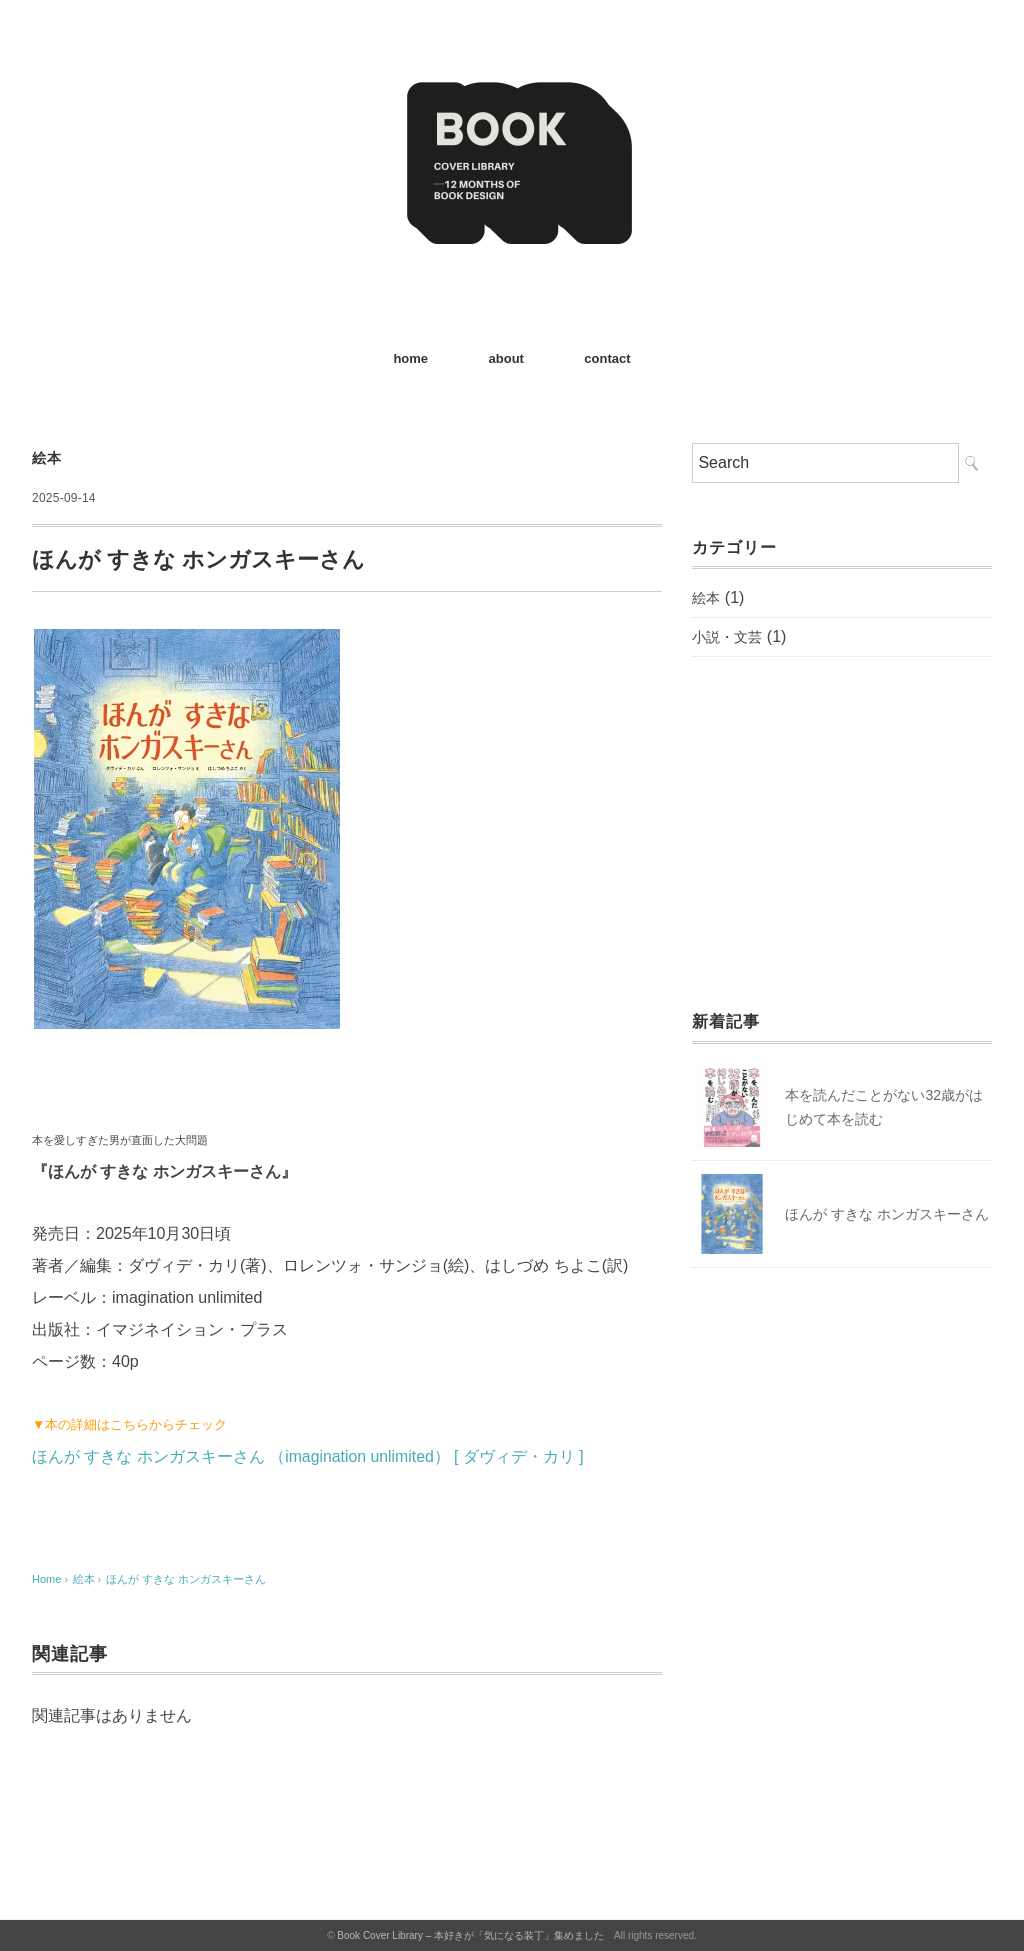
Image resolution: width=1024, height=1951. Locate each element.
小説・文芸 (727, 637)
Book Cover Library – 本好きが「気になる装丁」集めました (470, 1935)
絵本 (46, 458)
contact (607, 358)
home (410, 358)
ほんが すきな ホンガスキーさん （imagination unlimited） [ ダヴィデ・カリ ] (309, 1456)
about (506, 358)
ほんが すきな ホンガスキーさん (186, 1579)
